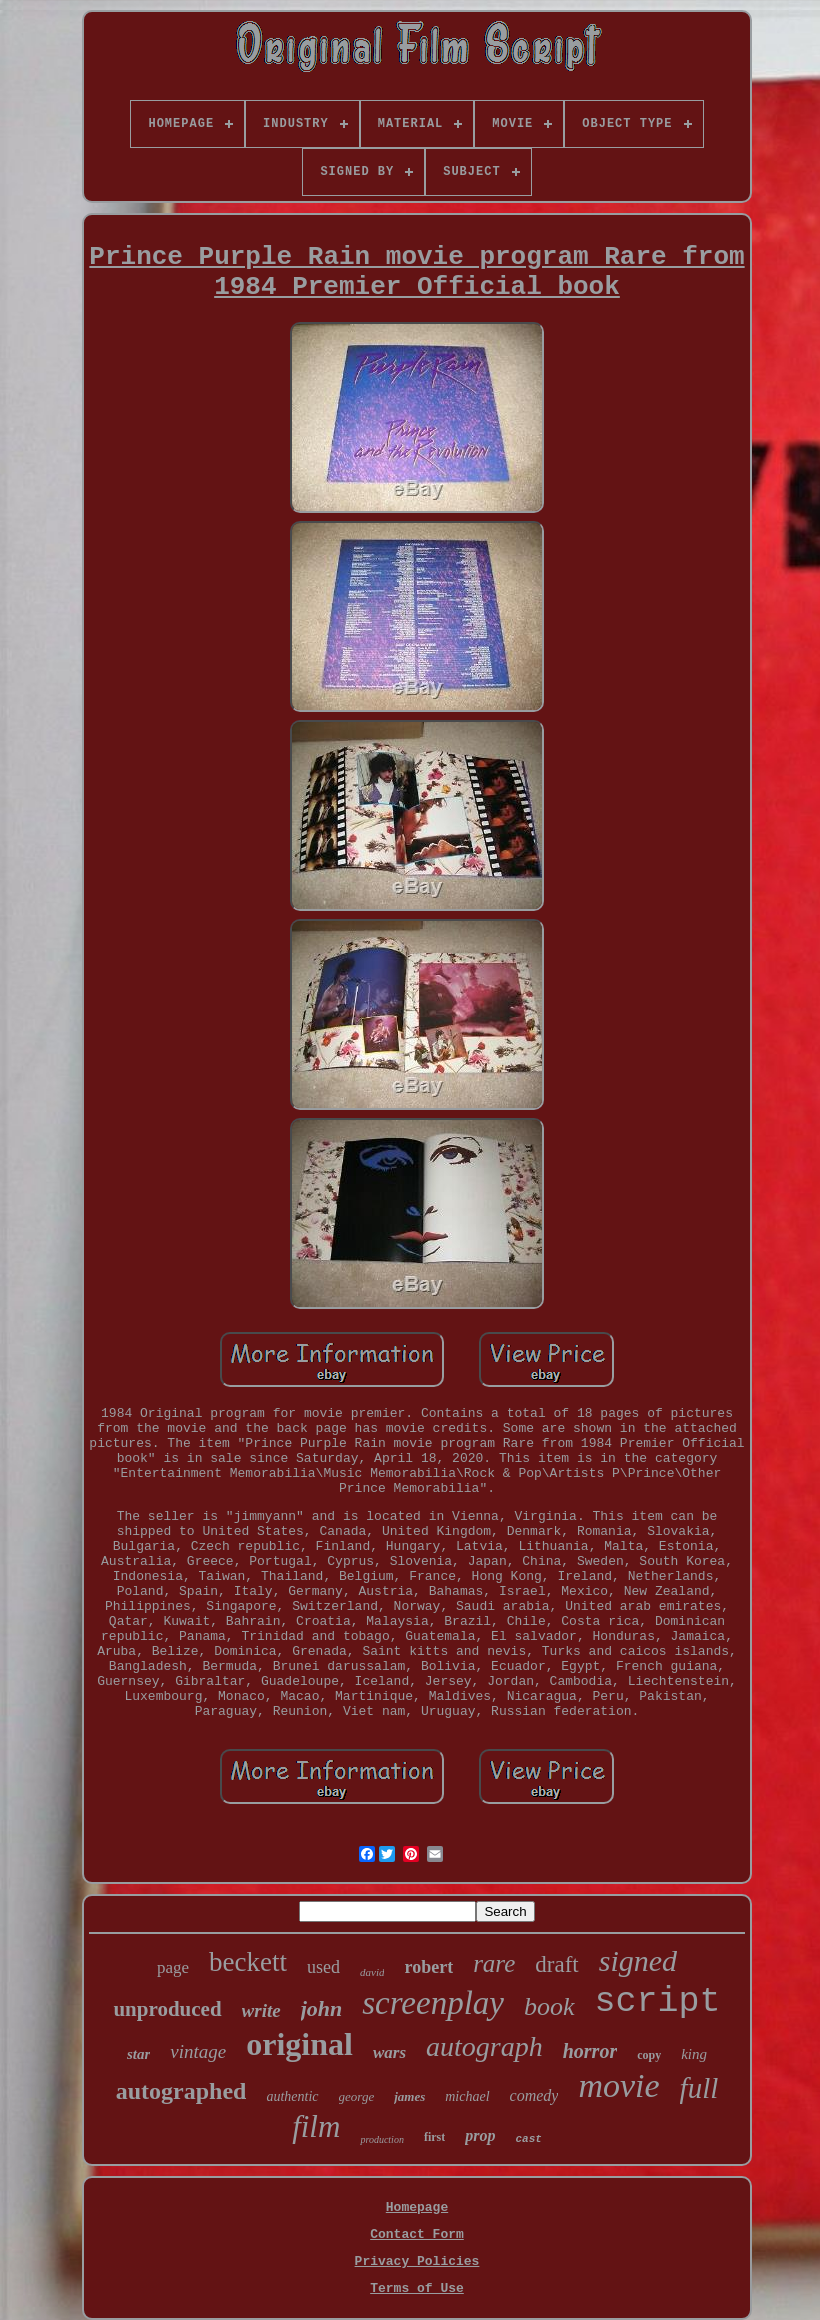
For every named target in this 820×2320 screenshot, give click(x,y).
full (699, 2088)
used (323, 1967)
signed (638, 1960)
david (372, 1972)
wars (389, 2052)
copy (649, 2055)
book (549, 2006)
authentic (292, 2096)
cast (528, 2139)
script (658, 2002)
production (382, 2139)
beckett (248, 1962)
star (138, 2054)
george (357, 2096)
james (409, 2096)
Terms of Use (417, 2288)
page (173, 1967)
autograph (484, 2046)
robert (428, 1967)
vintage (198, 2051)
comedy (534, 2095)
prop (480, 2135)
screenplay (433, 2003)
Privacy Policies (417, 2261)
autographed (181, 2091)
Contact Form (417, 2234)
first (434, 2137)
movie (618, 2085)
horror (590, 2051)
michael (467, 2096)
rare (494, 1963)
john (322, 2008)
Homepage (417, 2207)
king (694, 2054)
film (316, 2126)
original (299, 2044)
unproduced (167, 2009)
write (261, 2010)
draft (556, 1964)
